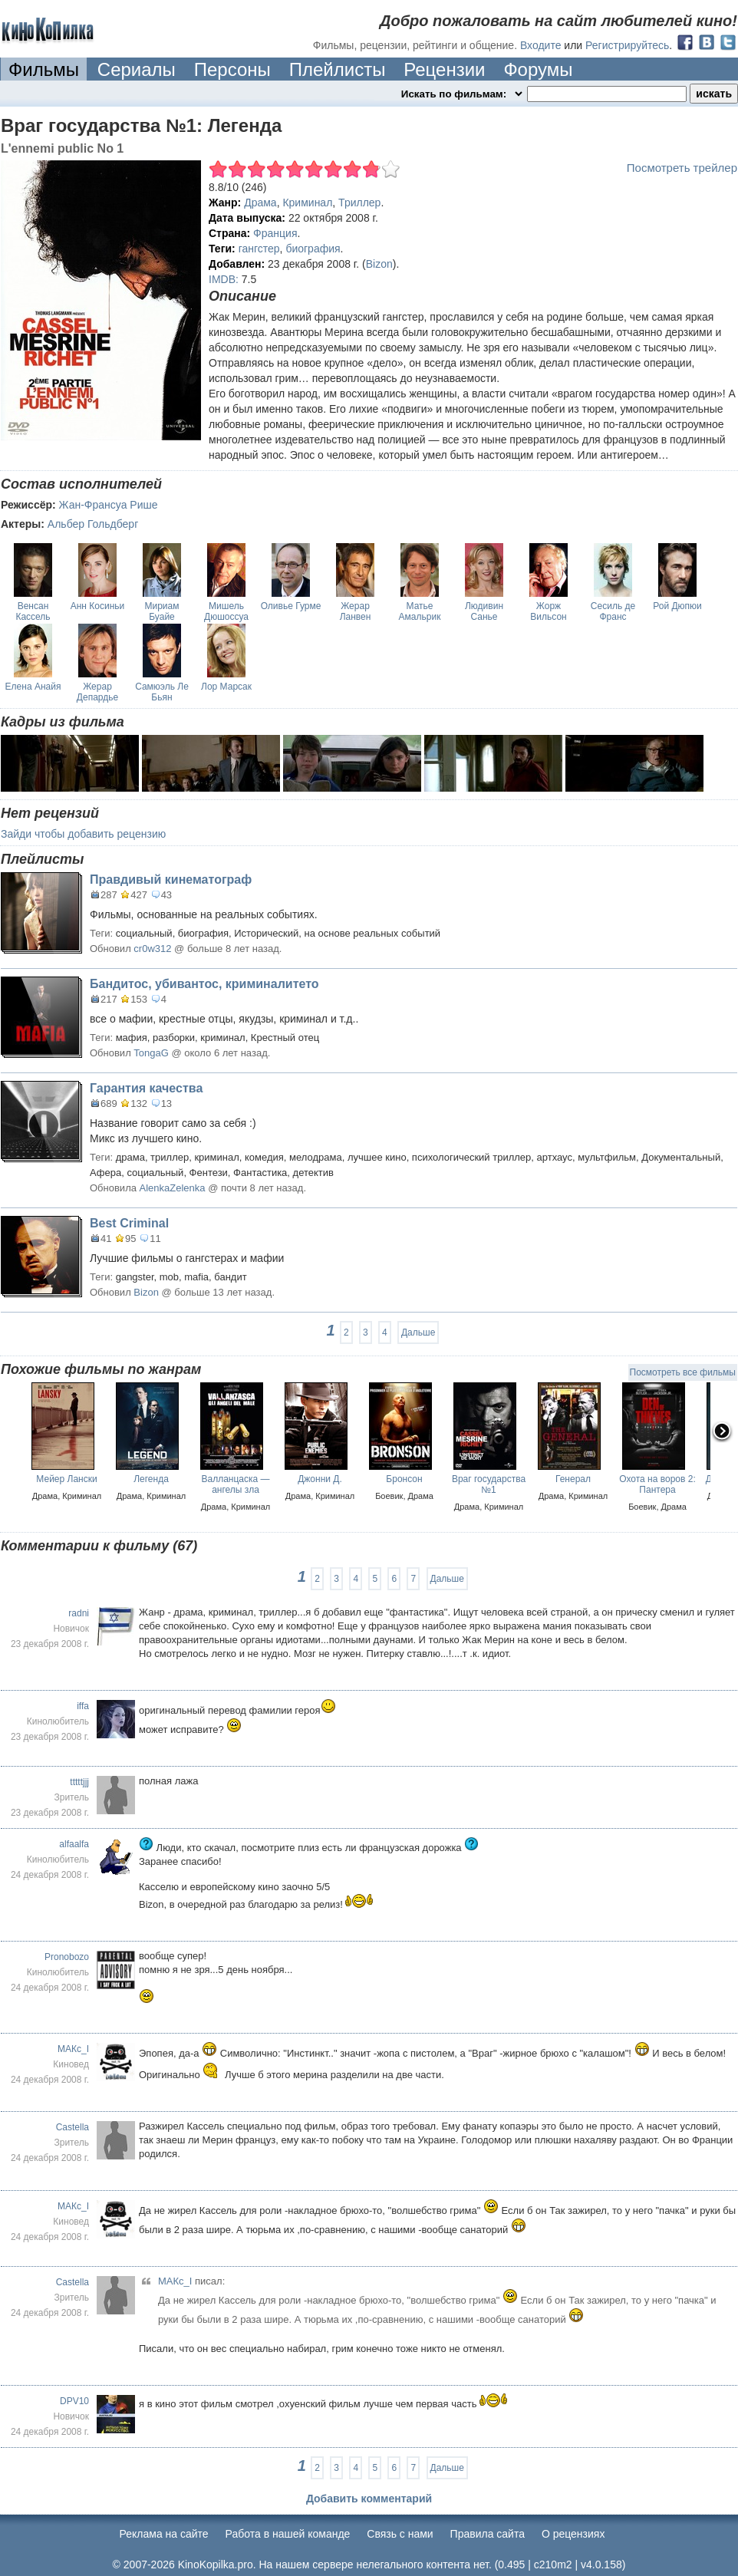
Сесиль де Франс (613, 611)
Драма (260, 202)
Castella (72, 2127)
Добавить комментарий (369, 2498)
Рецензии (444, 69)
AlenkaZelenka (173, 1188)
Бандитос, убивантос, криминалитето (204, 983)
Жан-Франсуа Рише (108, 505)
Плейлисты (337, 69)
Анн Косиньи (98, 606)
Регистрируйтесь (627, 45)
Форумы (537, 69)
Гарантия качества (146, 1088)
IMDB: (224, 279)
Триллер (359, 202)
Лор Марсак (226, 686)
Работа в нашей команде (288, 2534)
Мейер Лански (66, 1479)
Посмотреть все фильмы (683, 1372)
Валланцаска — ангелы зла (235, 1484)
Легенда (151, 1479)
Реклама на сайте (164, 2534)
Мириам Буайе (162, 611)
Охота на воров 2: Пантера (657, 1484)
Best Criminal (129, 1223)
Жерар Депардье (97, 692)
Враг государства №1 (488, 1484)
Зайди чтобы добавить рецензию (83, 834)
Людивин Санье (484, 611)
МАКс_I (73, 2049)
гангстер (259, 248)
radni (78, 1613)
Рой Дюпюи (677, 606)
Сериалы (136, 69)
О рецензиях (573, 2534)
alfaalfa (74, 1844)
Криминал (307, 202)
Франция (275, 233)
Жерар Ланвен (355, 611)
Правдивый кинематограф (171, 879)
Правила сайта (487, 2534)
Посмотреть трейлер (682, 167)
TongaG (151, 1053)
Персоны (232, 69)
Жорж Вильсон (548, 611)
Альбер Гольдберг (93, 524)
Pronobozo (66, 1957)
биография (312, 248)
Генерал (573, 1479)
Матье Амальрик (420, 611)
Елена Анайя (33, 686)
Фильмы (43, 69)
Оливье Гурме (291, 606)
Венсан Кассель (32, 611)
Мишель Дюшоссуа (226, 611)
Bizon (379, 264)
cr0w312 (152, 948)
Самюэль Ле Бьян (162, 692)
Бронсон (404, 1479)
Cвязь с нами (400, 2534)
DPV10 (74, 2401)
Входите (541, 45)
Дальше (418, 1332)
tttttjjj (79, 1782)
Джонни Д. (320, 1479)
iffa (83, 1706)
